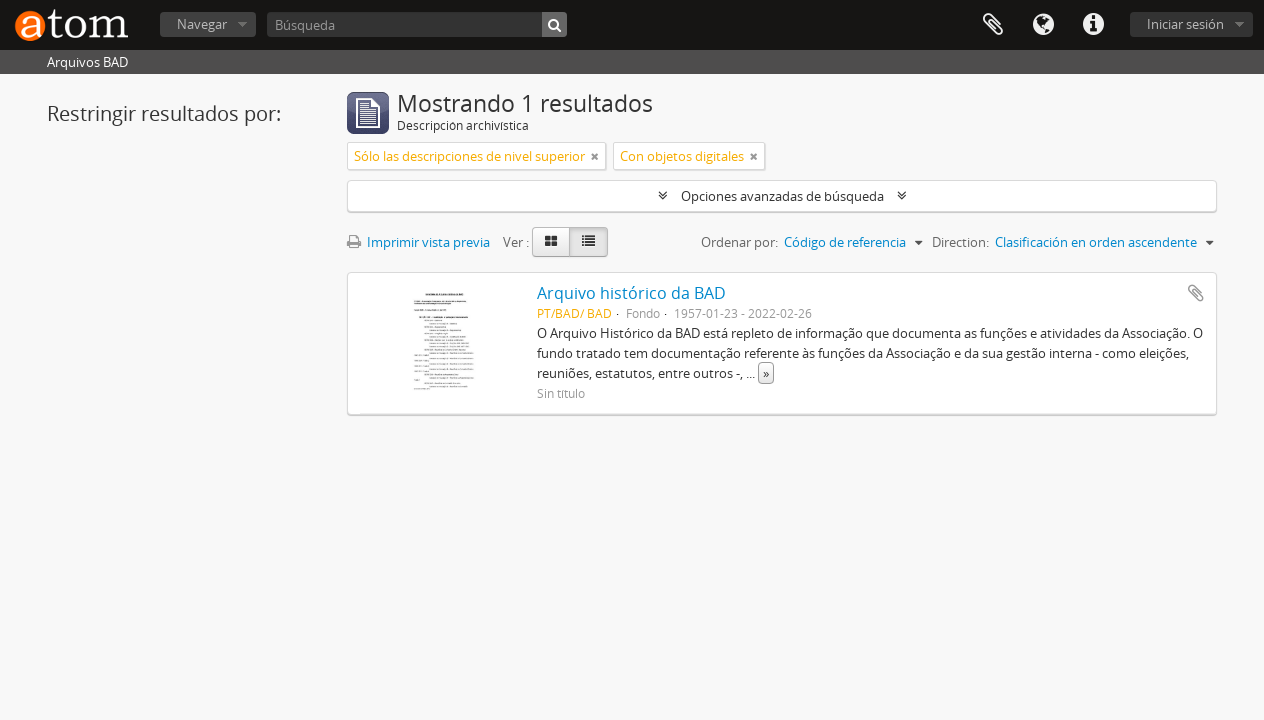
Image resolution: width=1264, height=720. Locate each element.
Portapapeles (993, 25)
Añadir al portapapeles (1196, 293)
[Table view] (588, 242)
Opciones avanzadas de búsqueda (782, 196)
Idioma (1043, 25)
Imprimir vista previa (418, 242)
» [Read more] (766, 373)
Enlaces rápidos (1093, 25)
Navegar (202, 24)
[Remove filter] (595, 156)
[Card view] (551, 242)
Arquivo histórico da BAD (631, 293)
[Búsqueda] (417, 24)
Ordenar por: (739, 242)
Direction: (960, 242)
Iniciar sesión (1185, 24)
